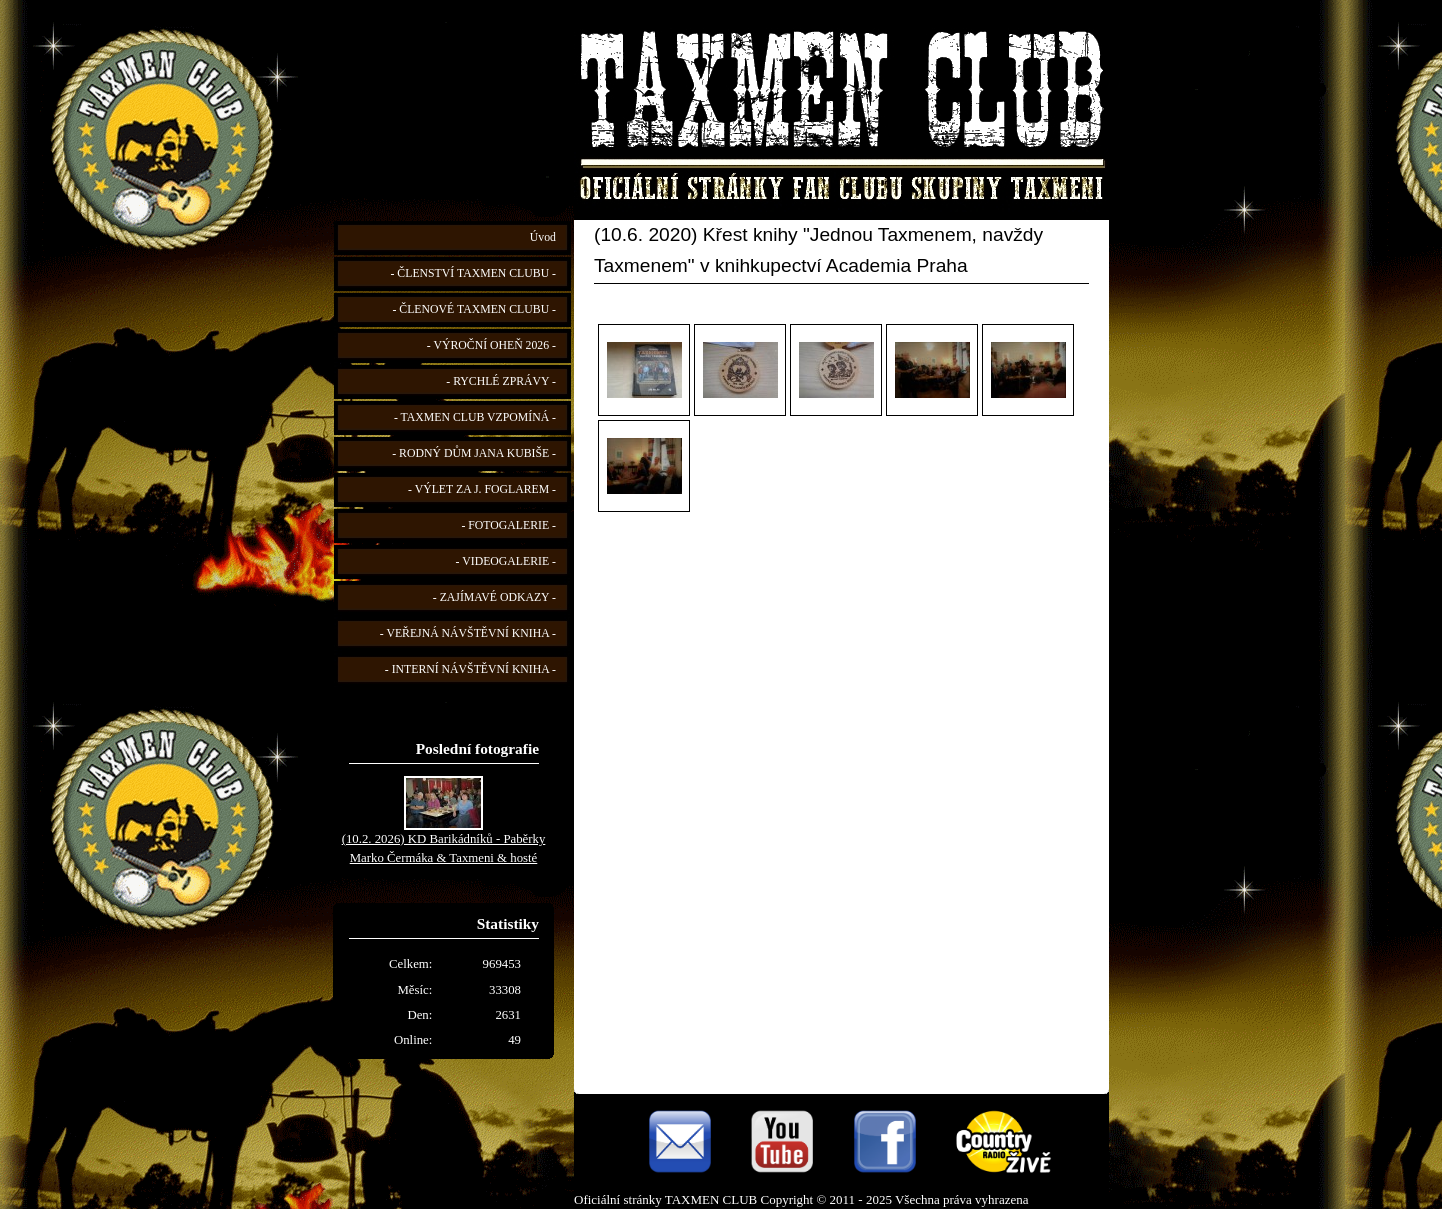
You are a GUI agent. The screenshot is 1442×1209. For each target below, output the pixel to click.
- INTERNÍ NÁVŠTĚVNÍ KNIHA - (470, 669)
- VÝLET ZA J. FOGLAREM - (482, 489)
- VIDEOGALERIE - (506, 561)
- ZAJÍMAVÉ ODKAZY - (494, 597)
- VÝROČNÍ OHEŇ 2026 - (491, 345)
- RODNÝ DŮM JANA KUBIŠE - (474, 453)
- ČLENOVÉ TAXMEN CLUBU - (474, 309)
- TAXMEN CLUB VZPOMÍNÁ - (475, 417)
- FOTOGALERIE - (508, 525)
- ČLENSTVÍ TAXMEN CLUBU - (473, 273)
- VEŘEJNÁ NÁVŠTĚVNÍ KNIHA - (468, 633)
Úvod (543, 237)
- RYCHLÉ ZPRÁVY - (501, 381)
